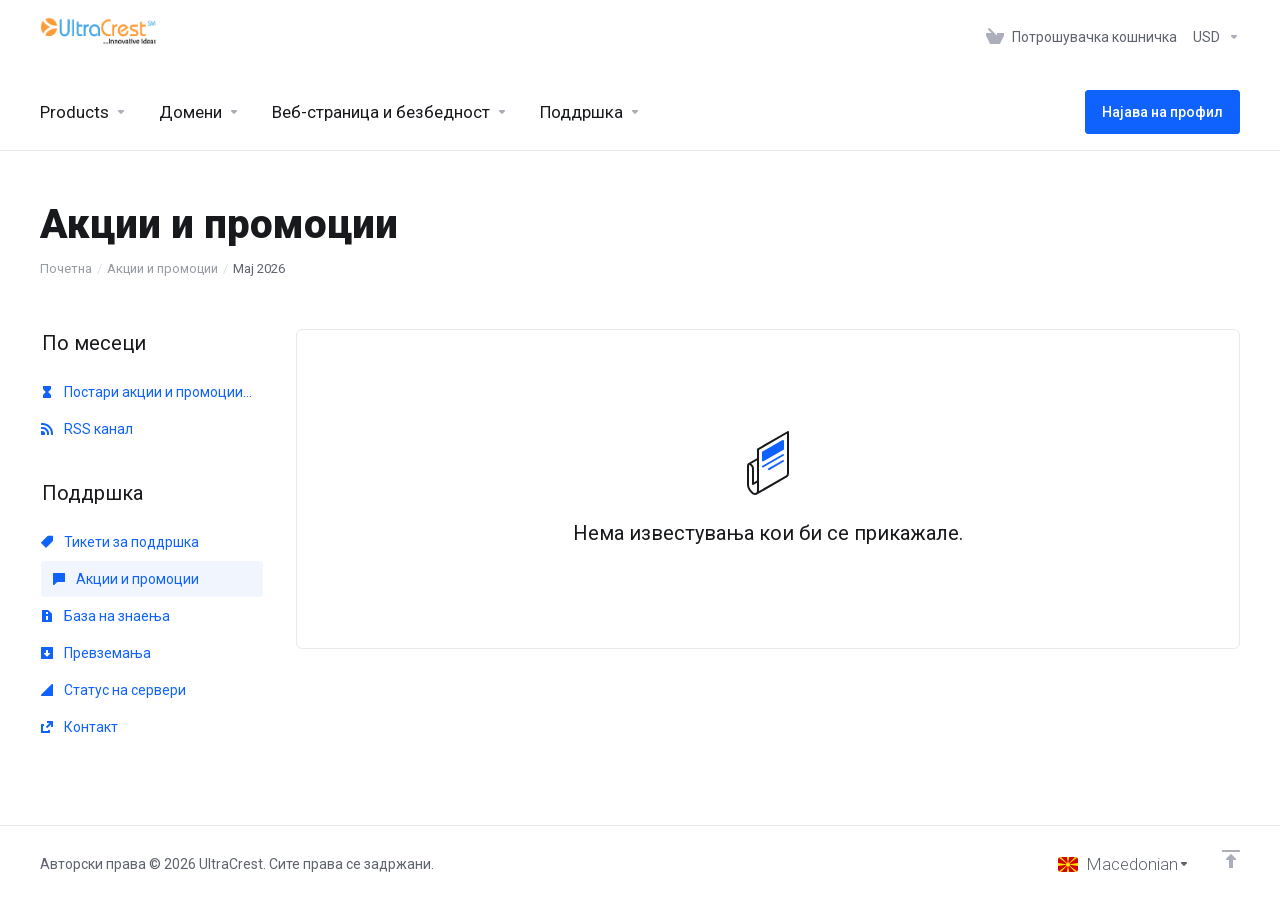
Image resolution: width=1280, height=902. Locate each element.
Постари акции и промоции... (146, 392)
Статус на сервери (113, 690)
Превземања (96, 653)
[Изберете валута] (1212, 37)
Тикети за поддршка (120, 542)
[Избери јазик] (1124, 864)
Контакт (79, 727)
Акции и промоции (162, 268)
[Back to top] (1231, 859)
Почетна (66, 268)
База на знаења (105, 616)
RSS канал (87, 429)
